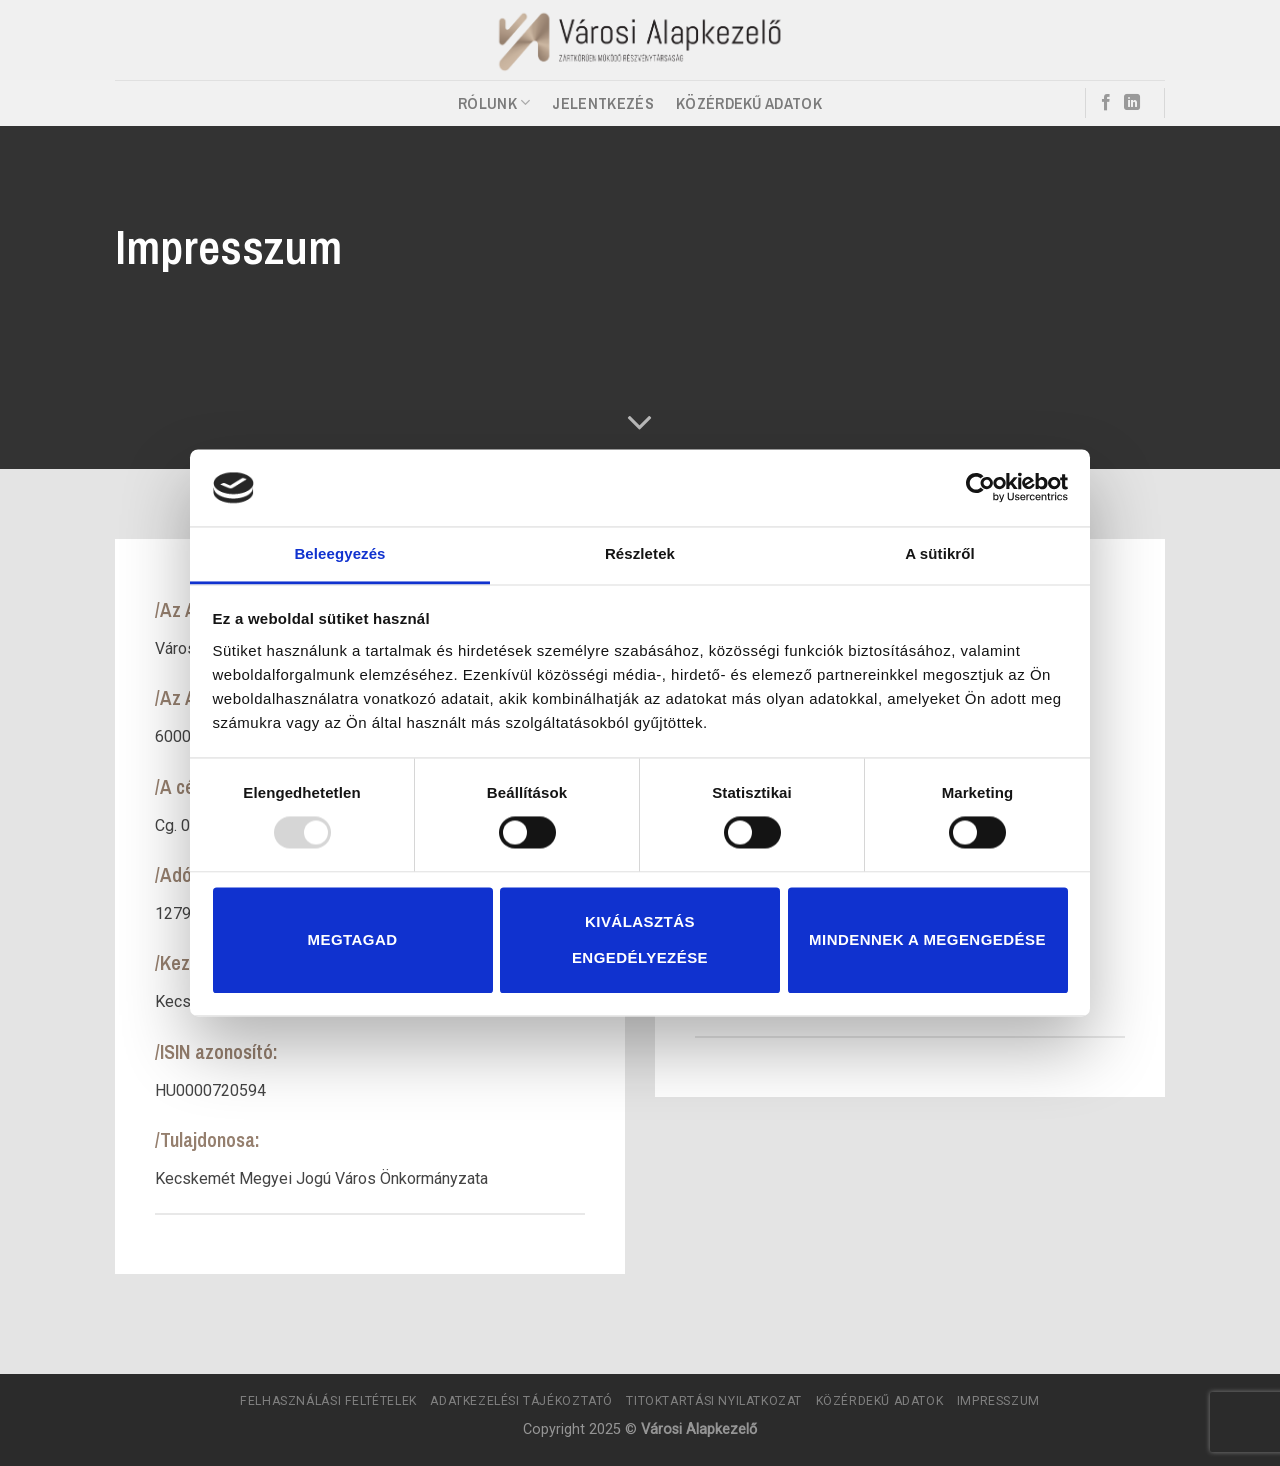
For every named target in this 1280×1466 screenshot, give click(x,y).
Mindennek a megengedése (927, 939)
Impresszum (998, 1401)
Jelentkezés (603, 103)
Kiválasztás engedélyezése (640, 939)
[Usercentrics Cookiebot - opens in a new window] (980, 488)
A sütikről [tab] (940, 553)
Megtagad (353, 939)
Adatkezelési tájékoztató (521, 1401)
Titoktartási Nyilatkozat (714, 1401)
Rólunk (494, 103)
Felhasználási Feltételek (328, 1401)
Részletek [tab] (640, 553)
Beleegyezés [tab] (339, 553)
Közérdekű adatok (749, 103)
